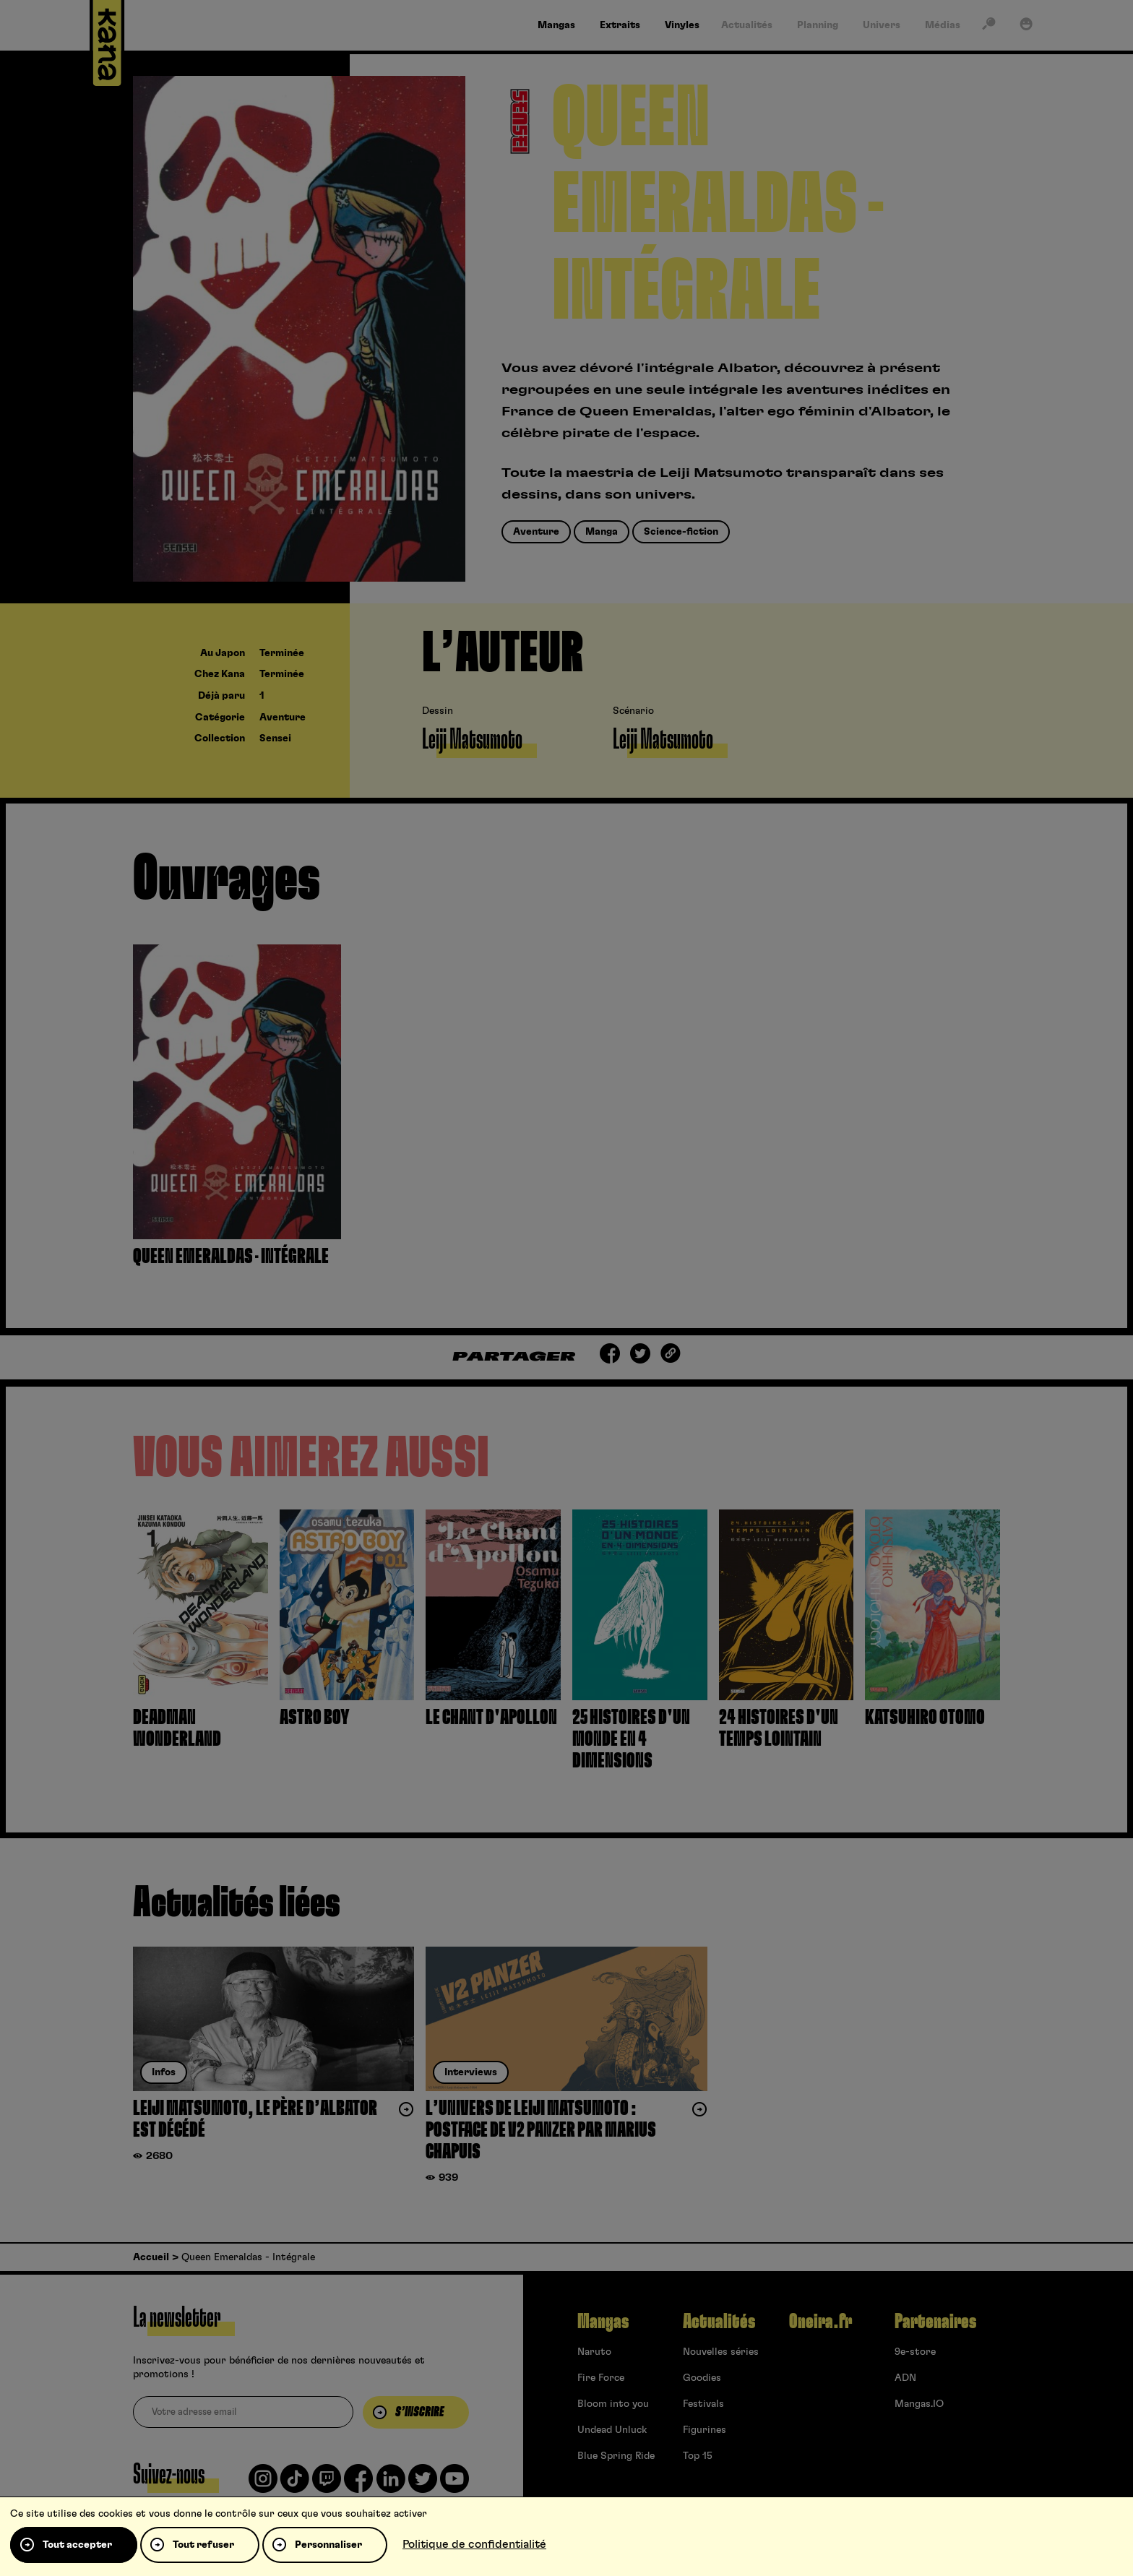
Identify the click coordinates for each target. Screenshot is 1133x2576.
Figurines (704, 2430)
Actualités (719, 2321)
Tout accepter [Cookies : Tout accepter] (77, 2545)
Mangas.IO (919, 2404)
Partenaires (935, 2321)
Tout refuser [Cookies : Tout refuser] (203, 2545)
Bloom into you (613, 2404)
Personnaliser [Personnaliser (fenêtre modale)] (328, 2545)
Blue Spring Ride (616, 2456)
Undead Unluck (612, 2430)
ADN (905, 2378)
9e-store (915, 2352)
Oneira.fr (820, 2321)
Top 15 (697, 2456)
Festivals (703, 2404)
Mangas (603, 2321)
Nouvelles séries (721, 2352)
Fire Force (600, 2378)
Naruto (594, 2352)
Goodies (702, 2378)
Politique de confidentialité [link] (474, 2544)
